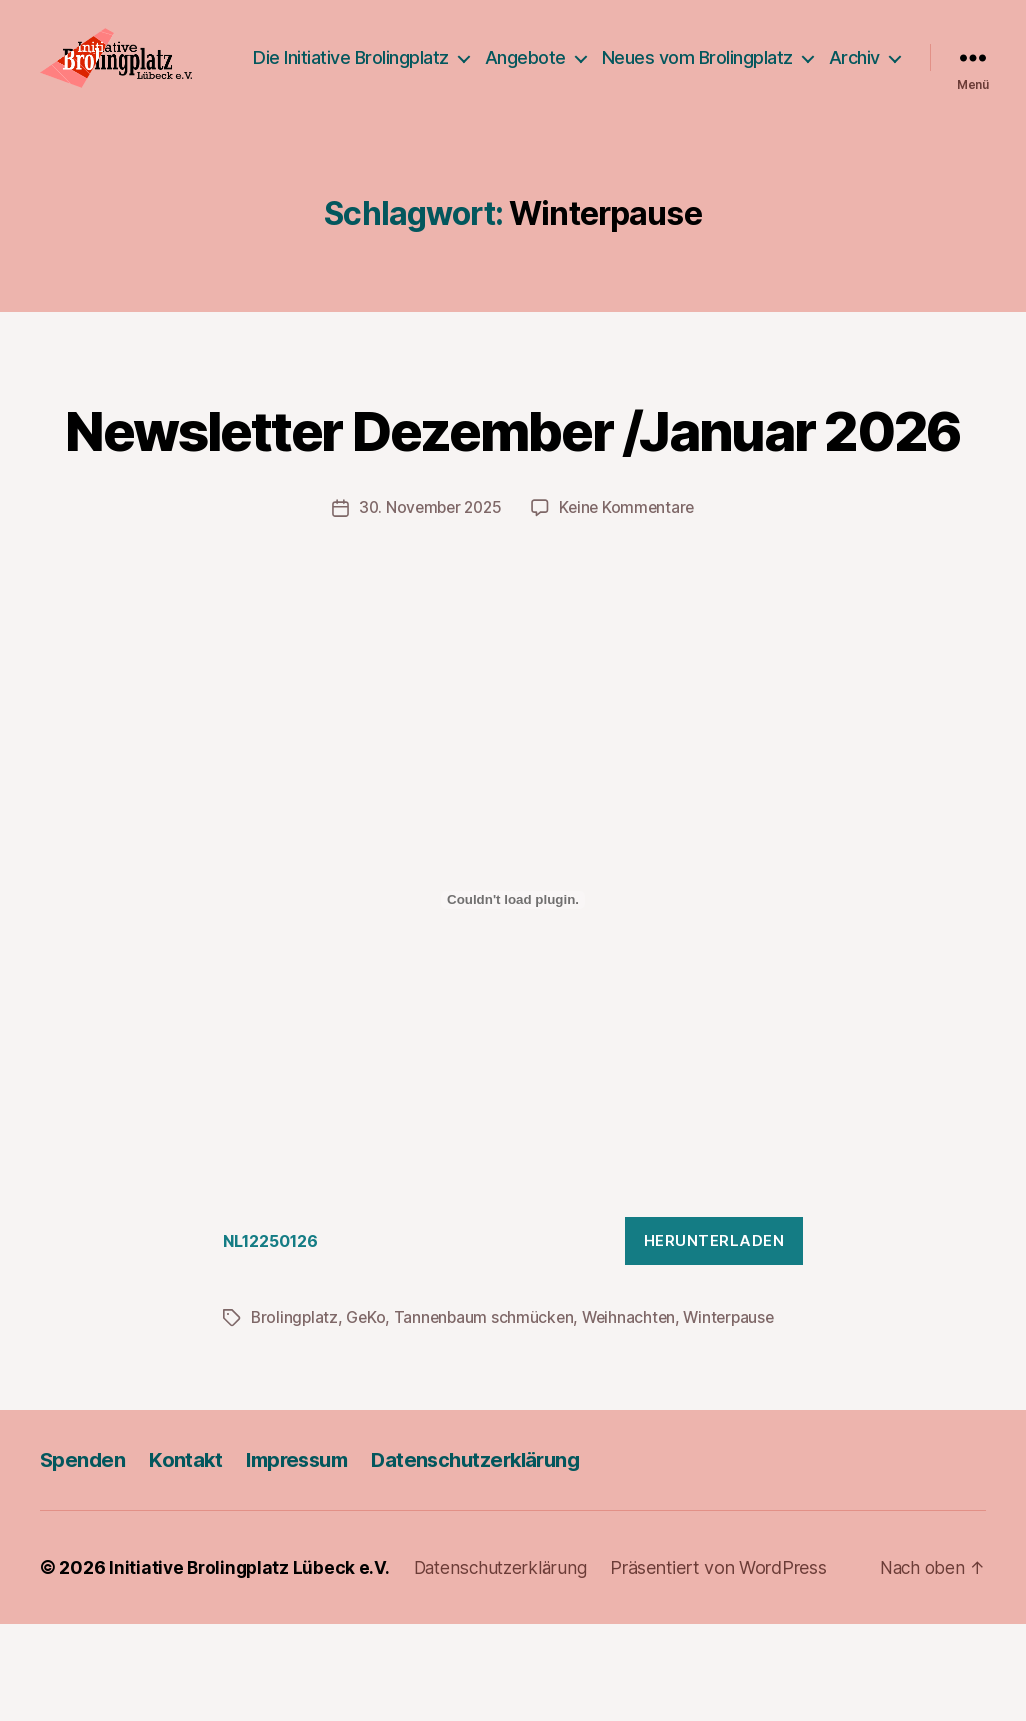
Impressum (304, 1556)
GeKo (368, 1415)
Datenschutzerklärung (491, 1556)
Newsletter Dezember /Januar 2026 (512, 489)
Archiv (854, 84)
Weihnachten (636, 1415)
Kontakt (188, 1556)
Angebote (612, 55)
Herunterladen (714, 1337)
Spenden (83, 1556)
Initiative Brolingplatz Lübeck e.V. (252, 1664)
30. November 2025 (427, 605)
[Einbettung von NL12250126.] (513, 997)
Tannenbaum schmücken (488, 1415)
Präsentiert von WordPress (729, 1664)
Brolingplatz (295, 1415)
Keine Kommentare (630, 605)
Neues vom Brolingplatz (784, 55)
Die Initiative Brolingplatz (438, 55)
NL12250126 (276, 1338)
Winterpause (739, 1415)
